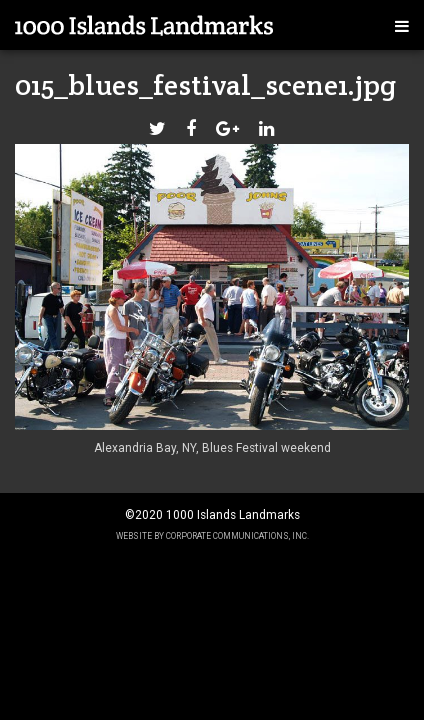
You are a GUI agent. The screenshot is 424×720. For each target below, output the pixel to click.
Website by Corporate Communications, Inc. (212, 536)
